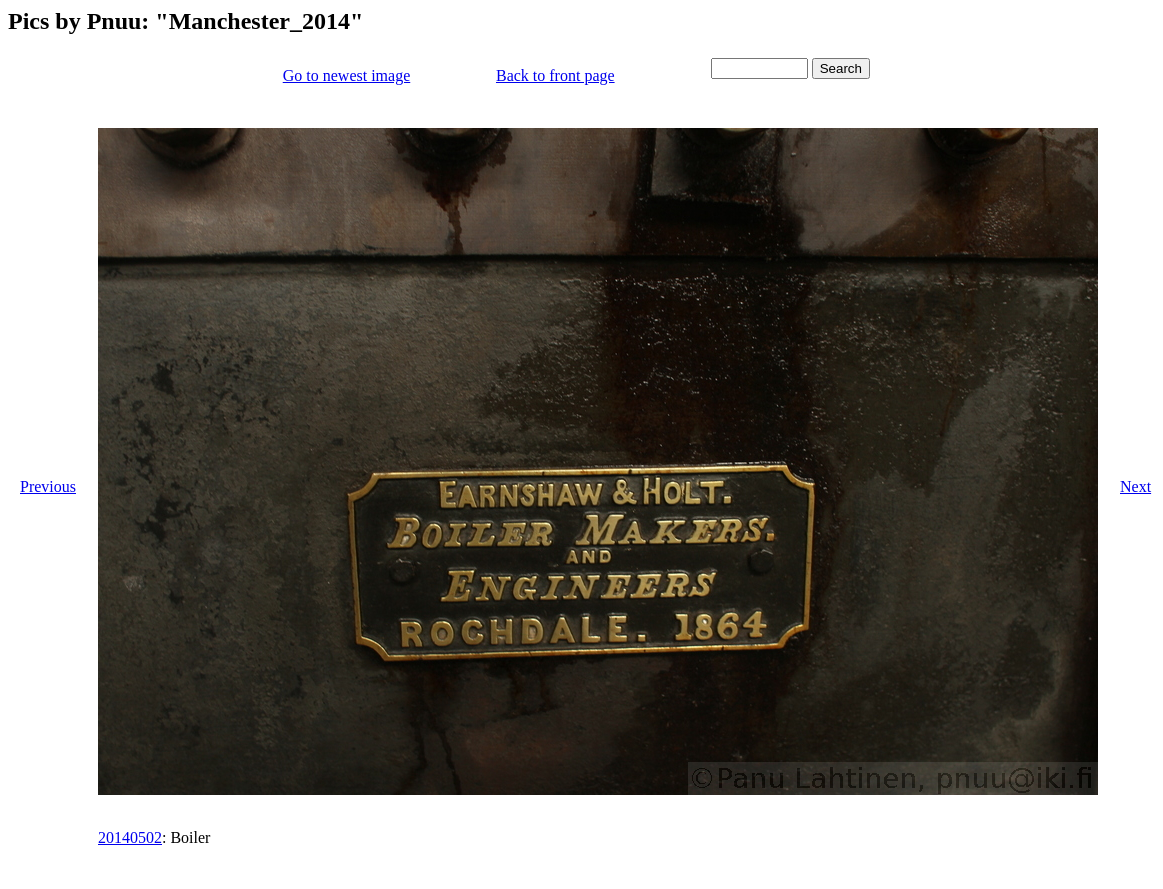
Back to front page (555, 75)
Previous (48, 486)
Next (1135, 486)
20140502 (130, 837)
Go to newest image (347, 75)
